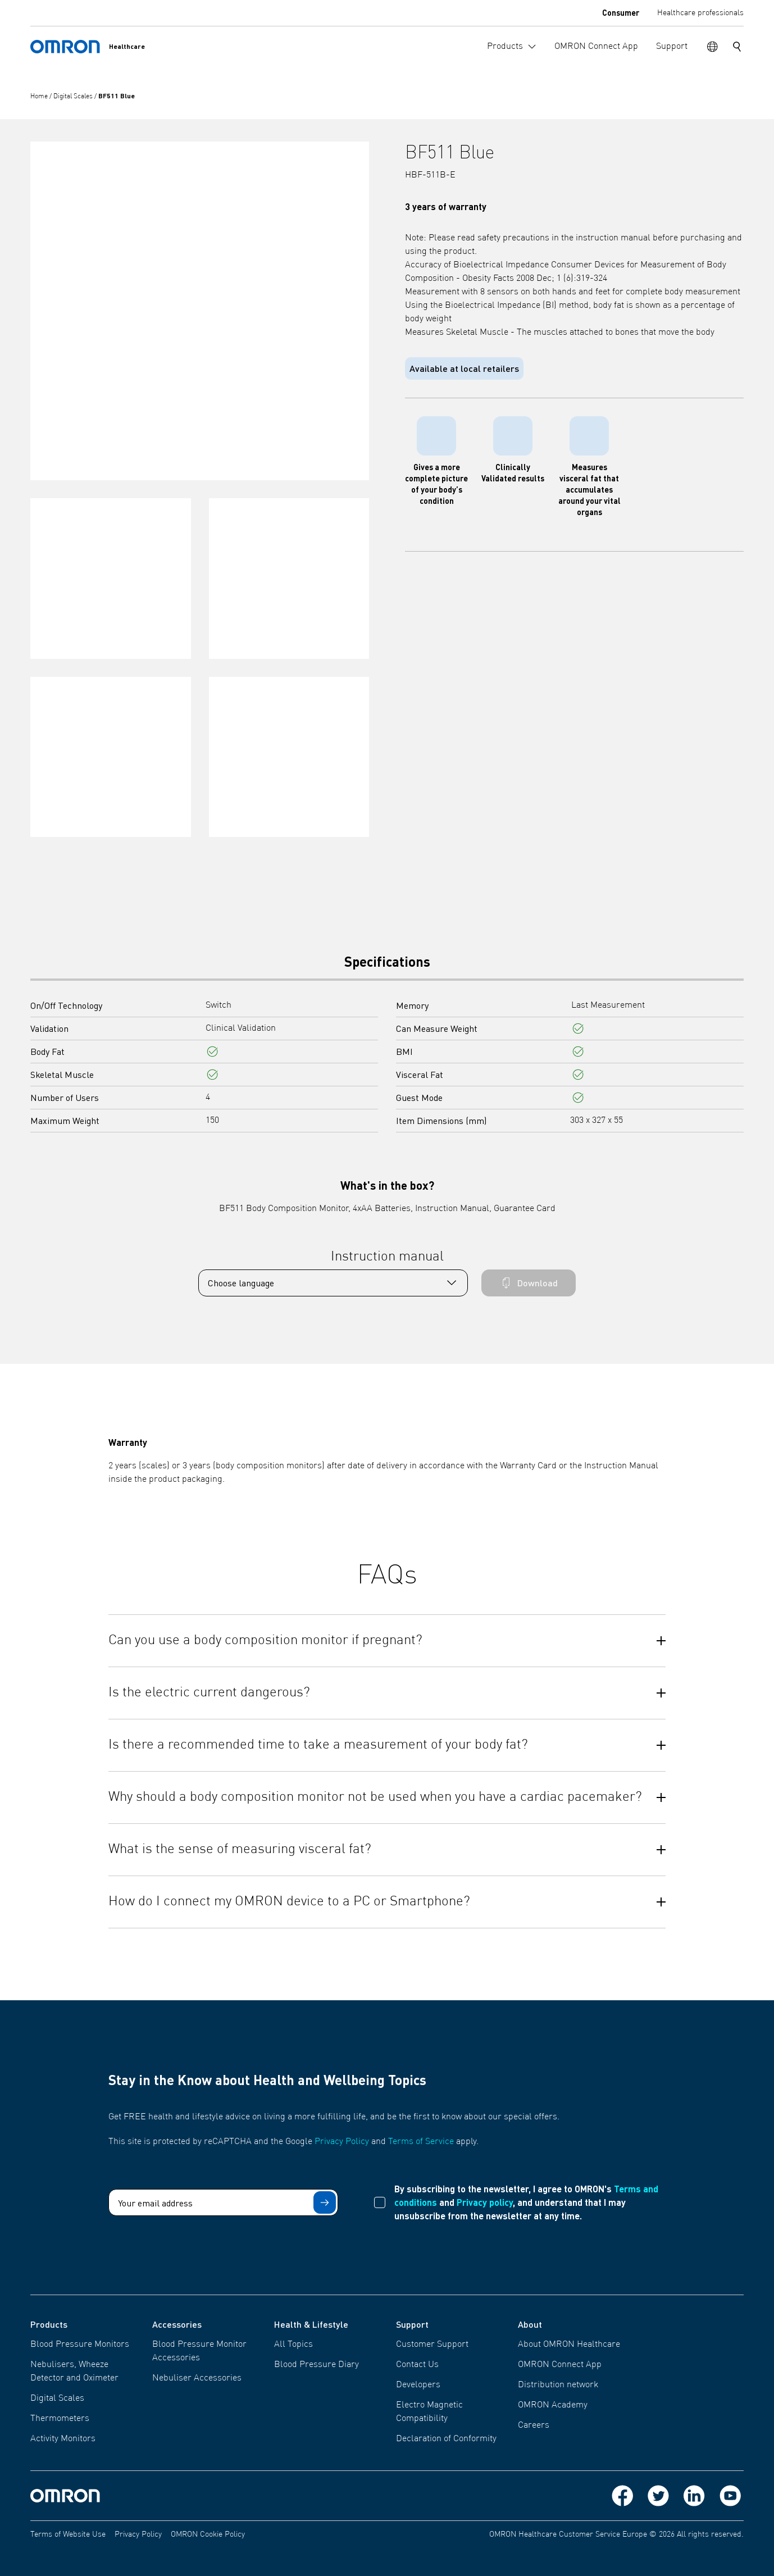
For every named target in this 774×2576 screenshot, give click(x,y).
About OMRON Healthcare (569, 2344)
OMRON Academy (553, 2405)
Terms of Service (421, 2141)
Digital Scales (73, 96)
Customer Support (432, 2344)
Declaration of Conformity (446, 2438)
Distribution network (558, 2385)
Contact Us (417, 2364)
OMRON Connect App (560, 2364)
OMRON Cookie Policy (208, 2534)
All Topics (293, 2344)
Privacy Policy (342, 2141)
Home (39, 96)
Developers (418, 2385)
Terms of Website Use (68, 2534)
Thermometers (59, 2418)
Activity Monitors (62, 2438)
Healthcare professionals (700, 13)
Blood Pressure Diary (316, 2364)
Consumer (620, 12)
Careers (533, 2425)
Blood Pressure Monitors (79, 2344)
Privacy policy (485, 2202)
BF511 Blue (116, 96)
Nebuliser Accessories (197, 2378)
